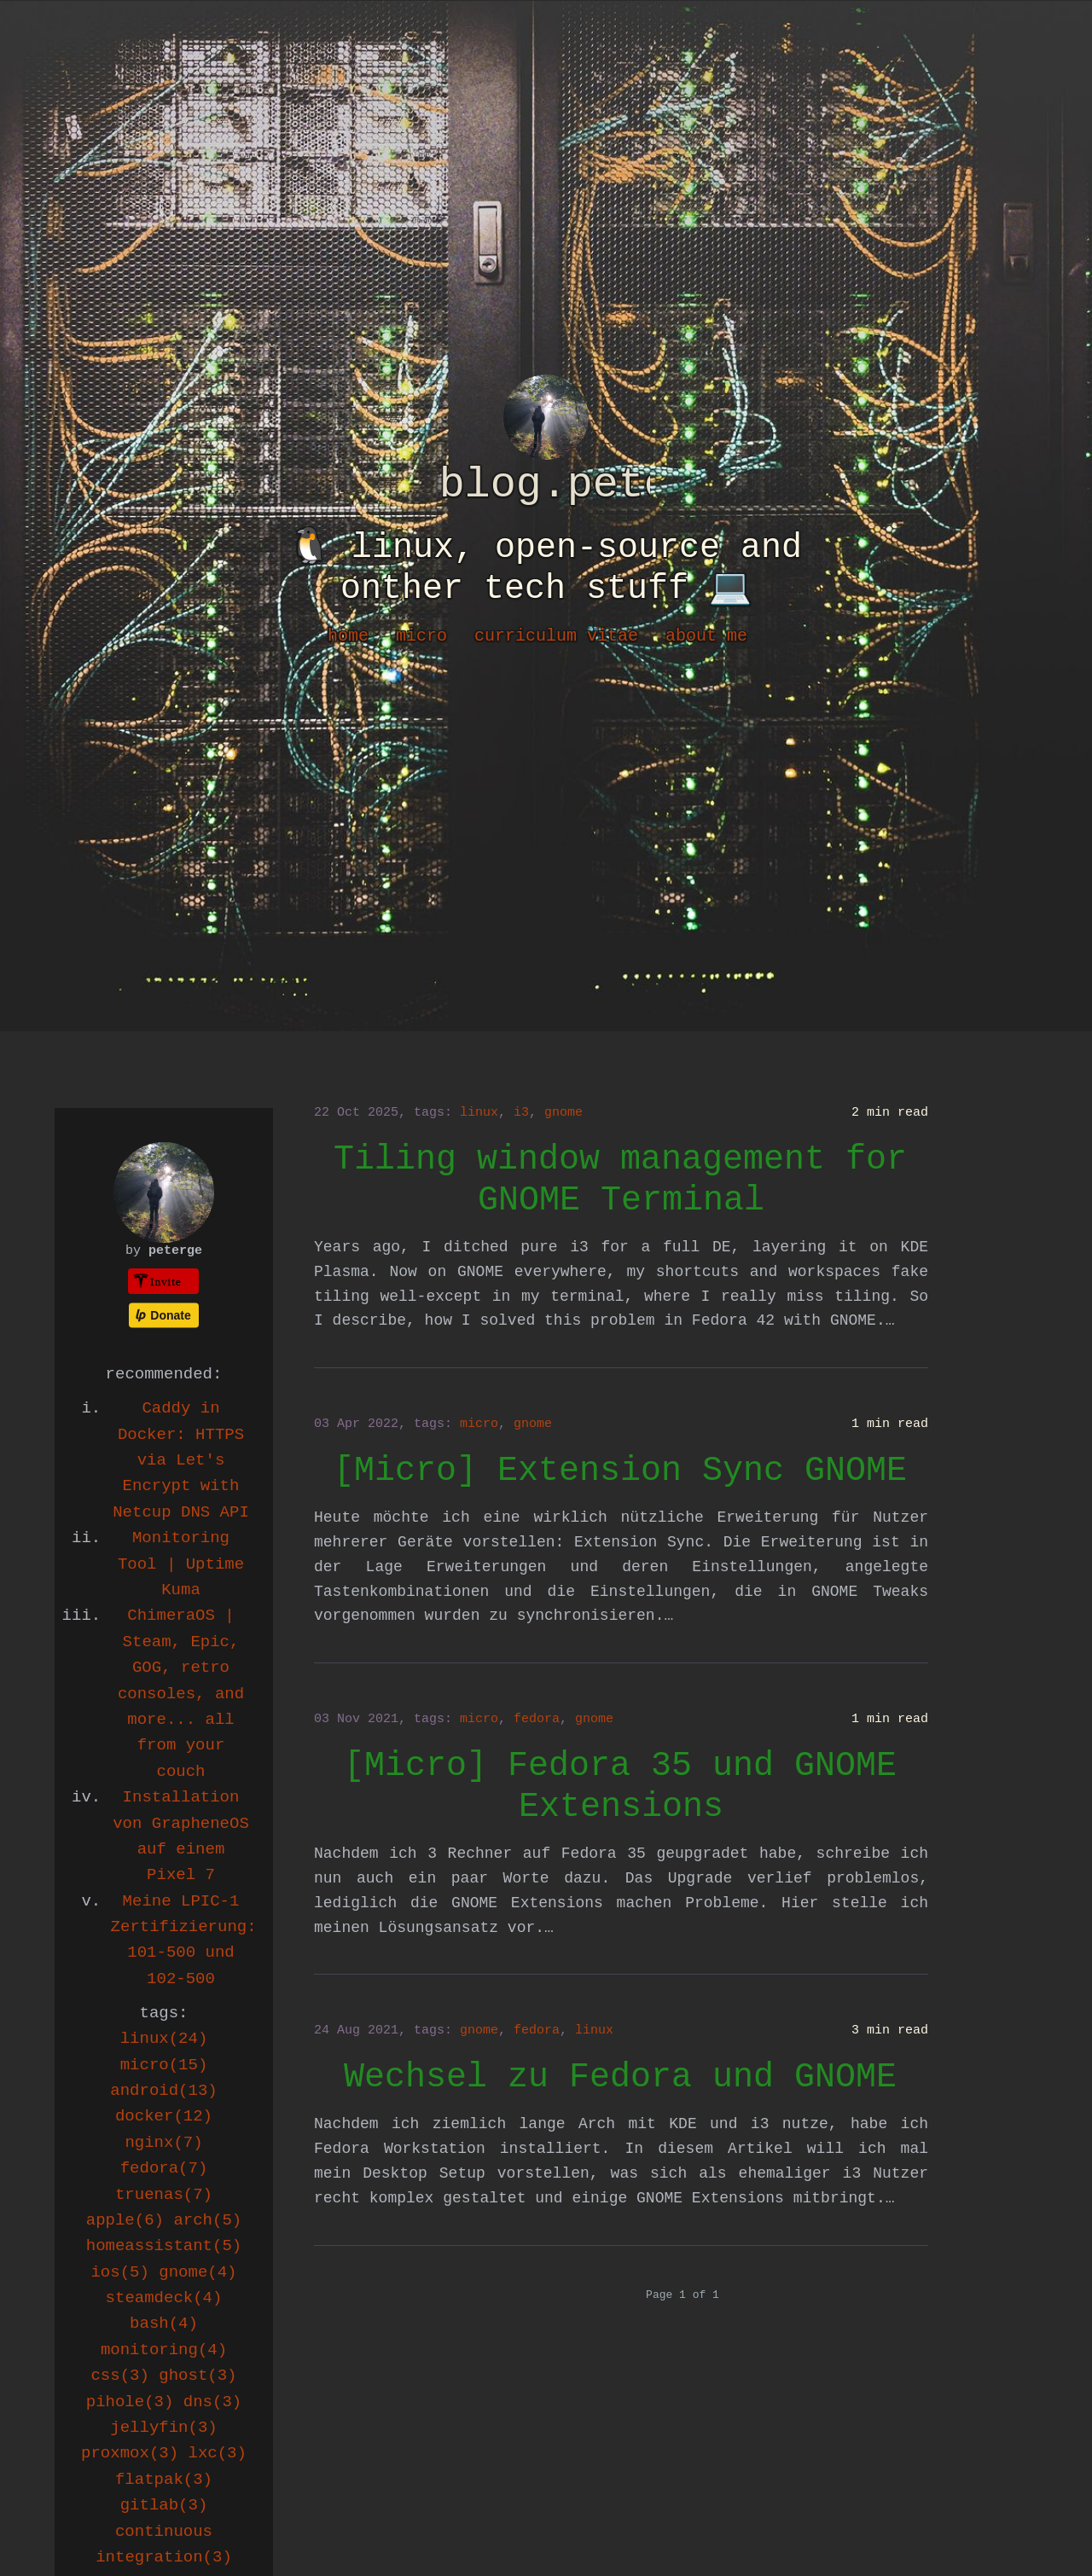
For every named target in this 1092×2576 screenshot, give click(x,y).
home (348, 636)
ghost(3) (197, 2375)
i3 (521, 1112)
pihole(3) (130, 2402)
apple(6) (125, 2220)
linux (479, 1112)
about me (706, 636)
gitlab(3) (164, 2505)
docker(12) (163, 2116)
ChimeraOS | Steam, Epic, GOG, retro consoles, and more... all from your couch (181, 1693)
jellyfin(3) (163, 2427)
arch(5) (207, 2220)
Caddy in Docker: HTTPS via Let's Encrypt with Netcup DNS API (181, 1460)
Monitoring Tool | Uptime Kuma (181, 1564)
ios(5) (119, 2272)
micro (421, 636)
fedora (537, 1719)
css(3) (119, 2375)
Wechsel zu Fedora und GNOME (620, 2077)
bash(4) (164, 2323)
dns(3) (212, 2402)
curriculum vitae (556, 636)
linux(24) (164, 2038)
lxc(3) (218, 2453)
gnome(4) (197, 2272)
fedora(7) (164, 2168)
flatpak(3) (163, 2479)
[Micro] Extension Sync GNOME (620, 1471)
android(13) (163, 2090)
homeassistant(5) (163, 2246)
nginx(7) (163, 2142)
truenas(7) (163, 2194)
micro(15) (164, 2065)
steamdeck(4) (164, 2298)
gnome (563, 1112)
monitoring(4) (164, 2350)
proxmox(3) (129, 2453)
